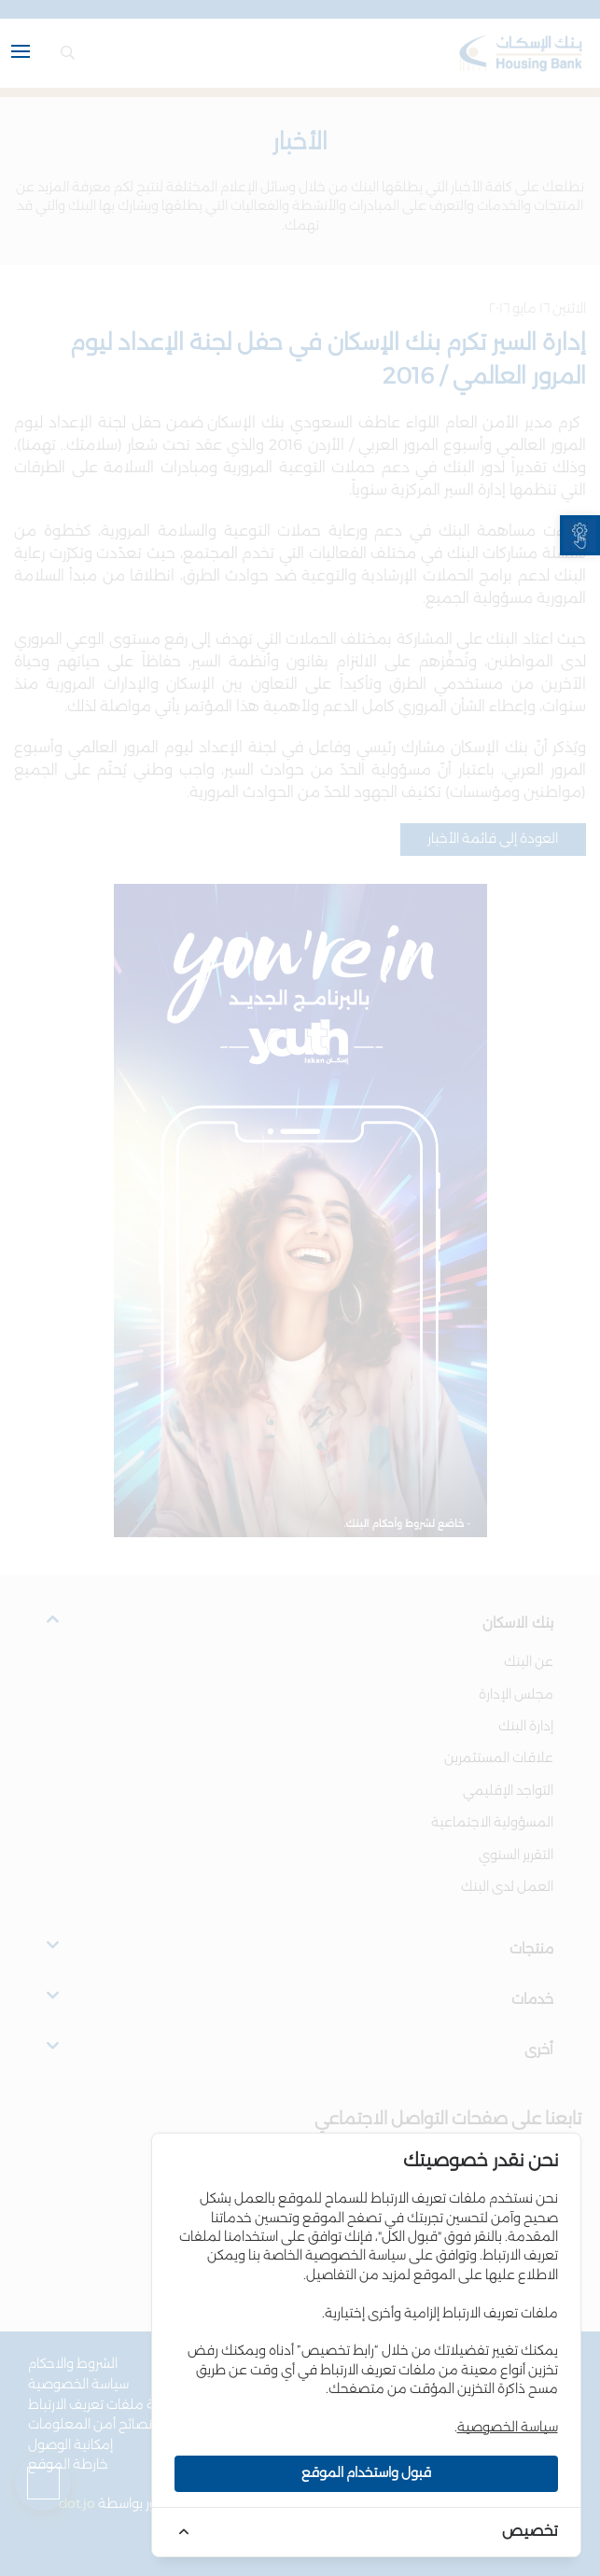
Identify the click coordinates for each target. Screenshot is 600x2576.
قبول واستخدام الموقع (366, 2473)
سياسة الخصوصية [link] (507, 2427)
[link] (580, 535)
